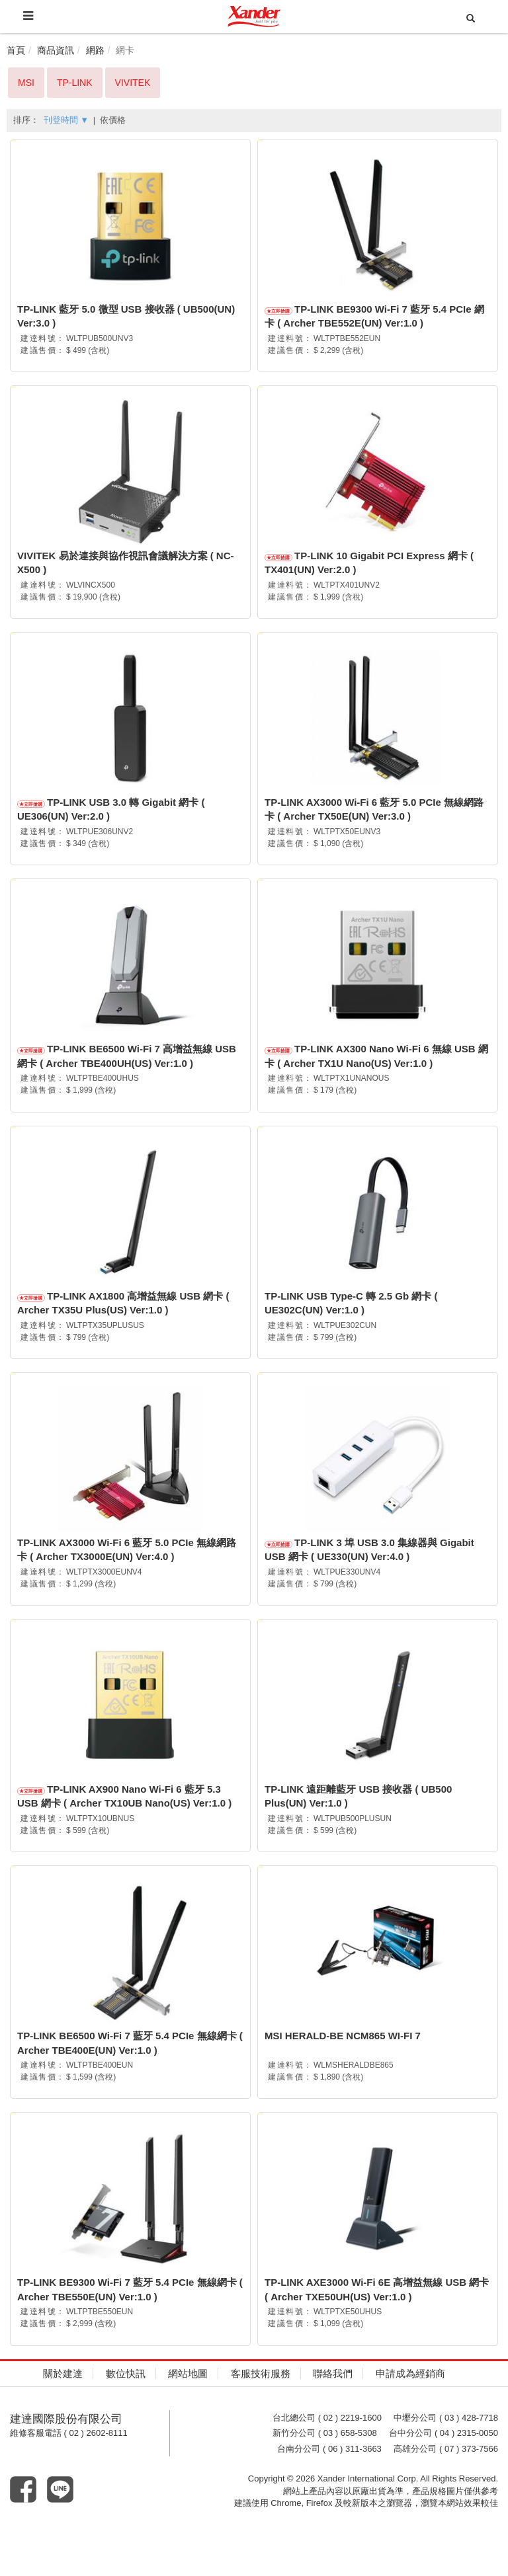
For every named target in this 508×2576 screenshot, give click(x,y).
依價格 (113, 120)
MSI (26, 82)
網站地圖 (188, 2413)
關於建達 (63, 2413)
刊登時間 (66, 120)
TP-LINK (75, 82)
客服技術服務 (260, 2413)
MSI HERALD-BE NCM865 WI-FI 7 (343, 2067)
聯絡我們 (333, 2413)
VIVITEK (133, 82)
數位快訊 (126, 2413)
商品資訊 (55, 50)
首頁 (16, 50)
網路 (95, 50)
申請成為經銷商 (410, 2413)
